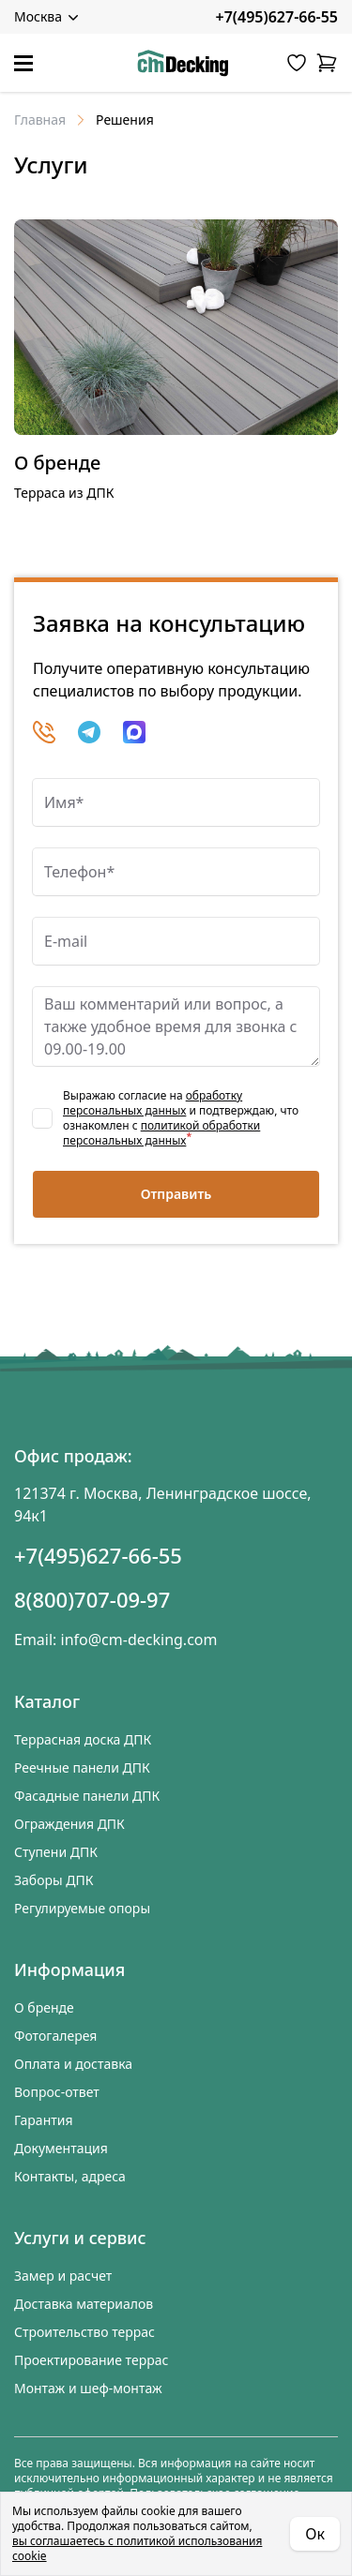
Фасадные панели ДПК (87, 1796)
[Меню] (23, 63)
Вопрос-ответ (56, 2092)
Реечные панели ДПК (82, 1767)
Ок (315, 2534)
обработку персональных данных (152, 1102)
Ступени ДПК (56, 1852)
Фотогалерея (55, 2035)
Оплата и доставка (73, 2064)
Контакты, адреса (70, 2176)
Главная (40, 119)
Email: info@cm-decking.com (115, 1639)
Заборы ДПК (54, 1880)
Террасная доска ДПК (82, 1739)
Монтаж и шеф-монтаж (88, 2388)
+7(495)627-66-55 (277, 17)
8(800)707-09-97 (92, 1599)
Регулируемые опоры (82, 1908)
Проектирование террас (91, 2360)
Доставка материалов (83, 2304)
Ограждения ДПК (69, 1824)
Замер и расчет (63, 2275)
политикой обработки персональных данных (161, 1132)
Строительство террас (84, 2332)
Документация (61, 2148)
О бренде (57, 462)
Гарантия (43, 2120)
